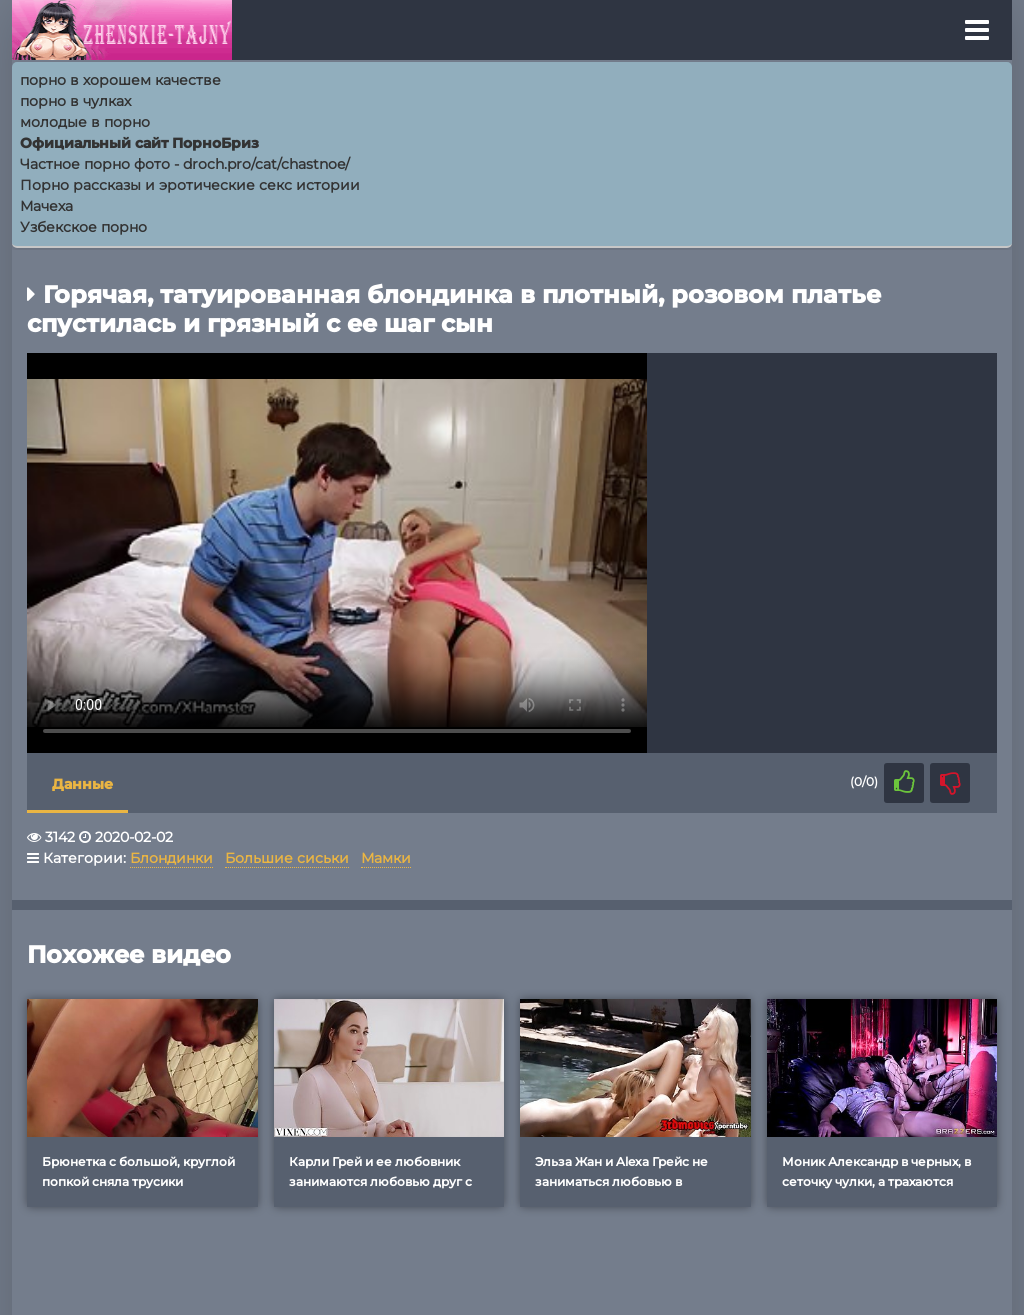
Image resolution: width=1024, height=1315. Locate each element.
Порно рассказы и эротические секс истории (190, 185)
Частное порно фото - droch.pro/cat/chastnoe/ (185, 164)
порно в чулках (75, 101)
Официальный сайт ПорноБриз (139, 143)
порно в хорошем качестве (120, 80)
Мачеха (46, 206)
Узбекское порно (83, 227)
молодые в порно (85, 122)
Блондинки (171, 858)
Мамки (386, 858)
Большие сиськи (287, 858)
